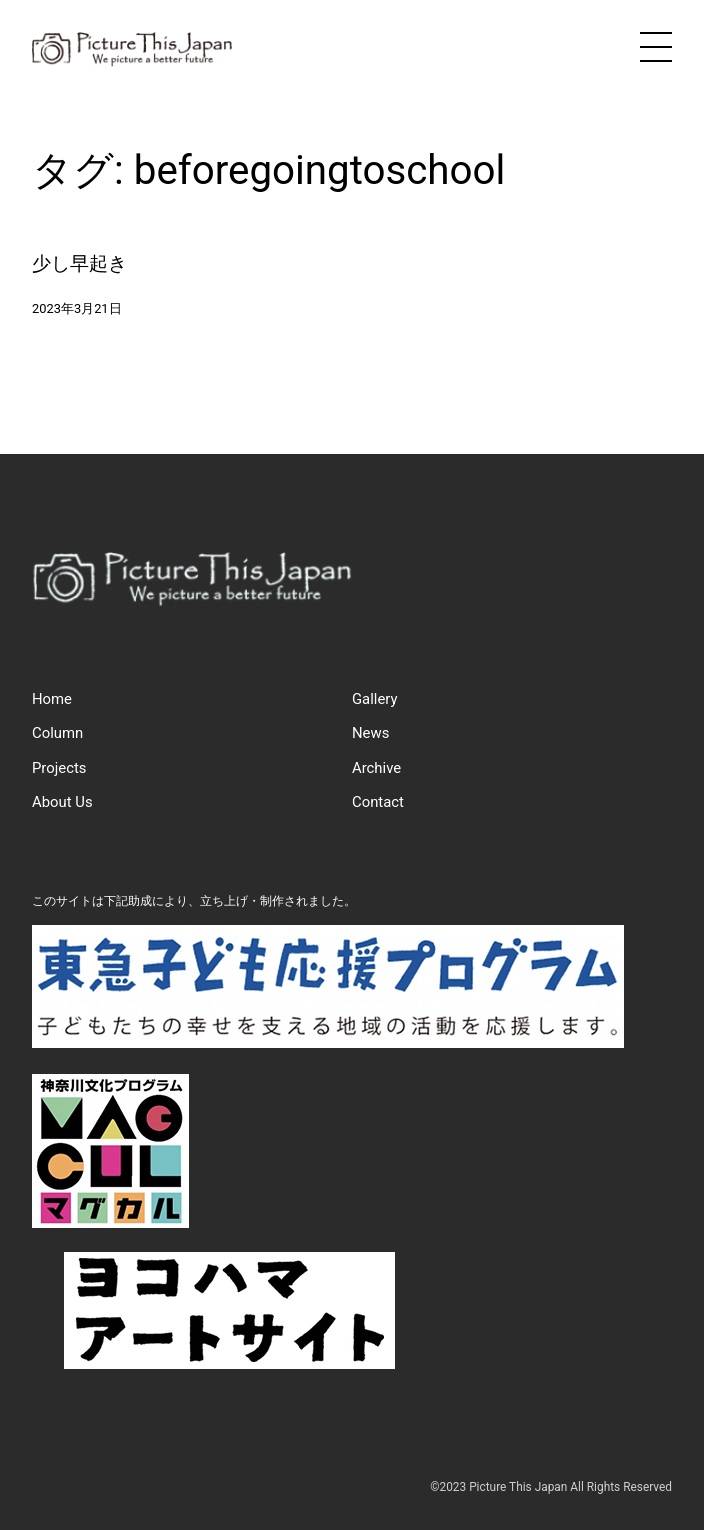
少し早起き (79, 263)
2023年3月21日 (77, 308)
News (370, 733)
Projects (59, 768)
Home (52, 699)
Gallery (375, 699)
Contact (378, 802)
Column (57, 733)
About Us (62, 802)
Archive (376, 768)
